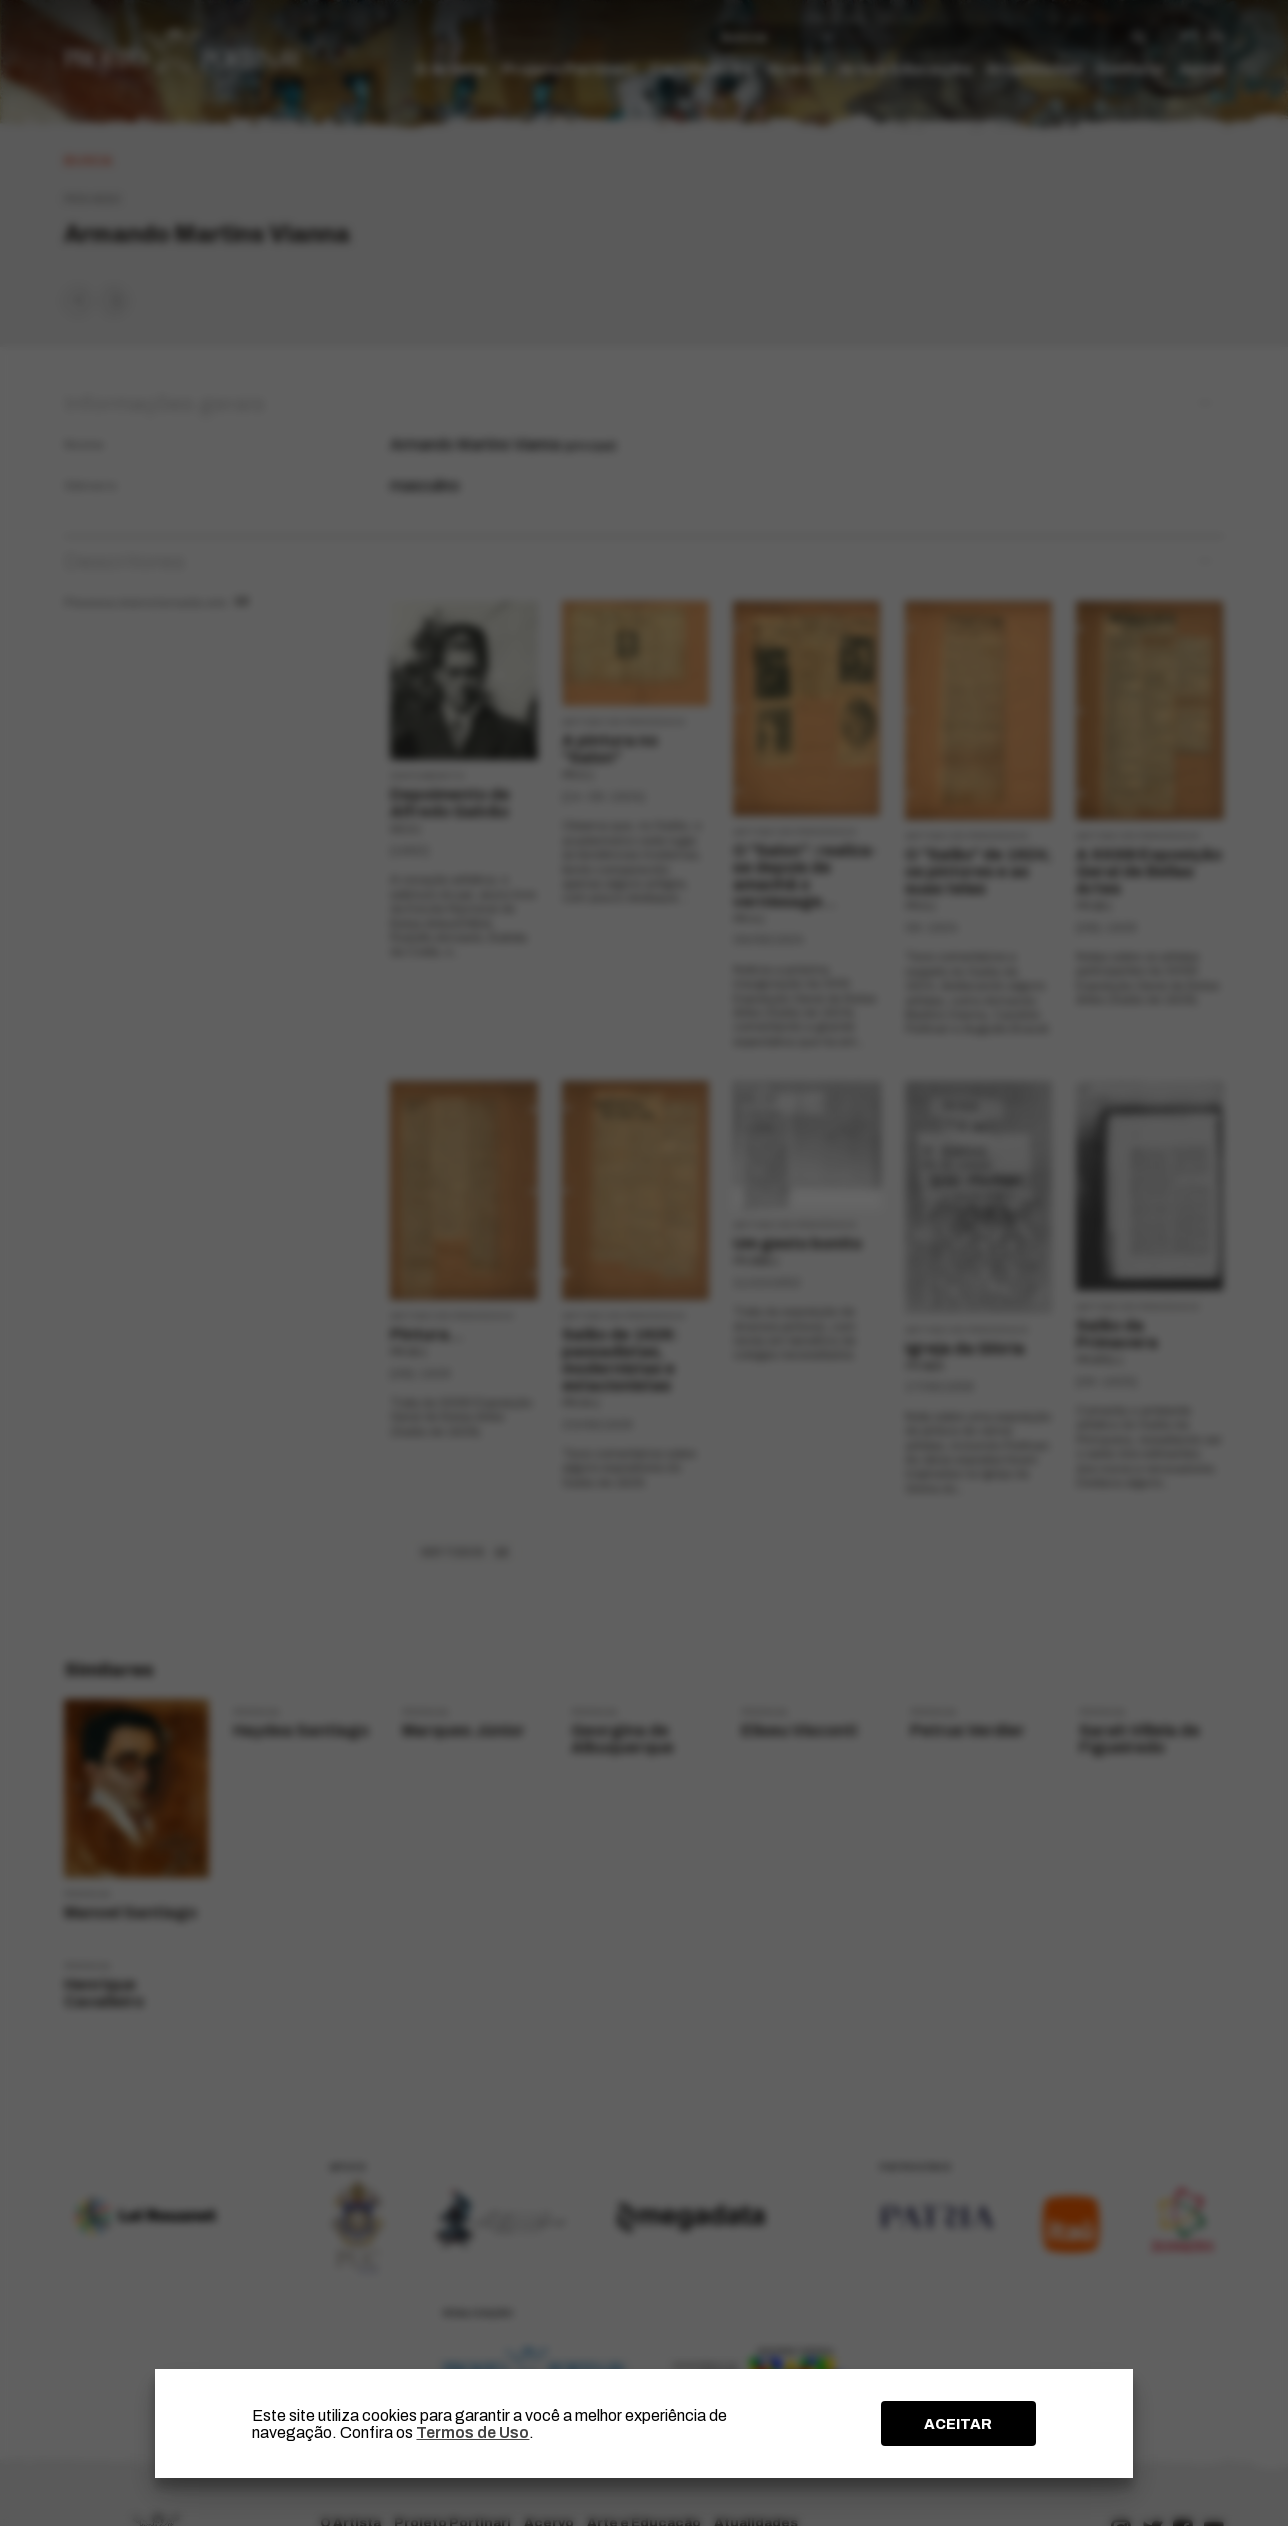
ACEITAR (958, 2424)
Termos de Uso (472, 2432)
